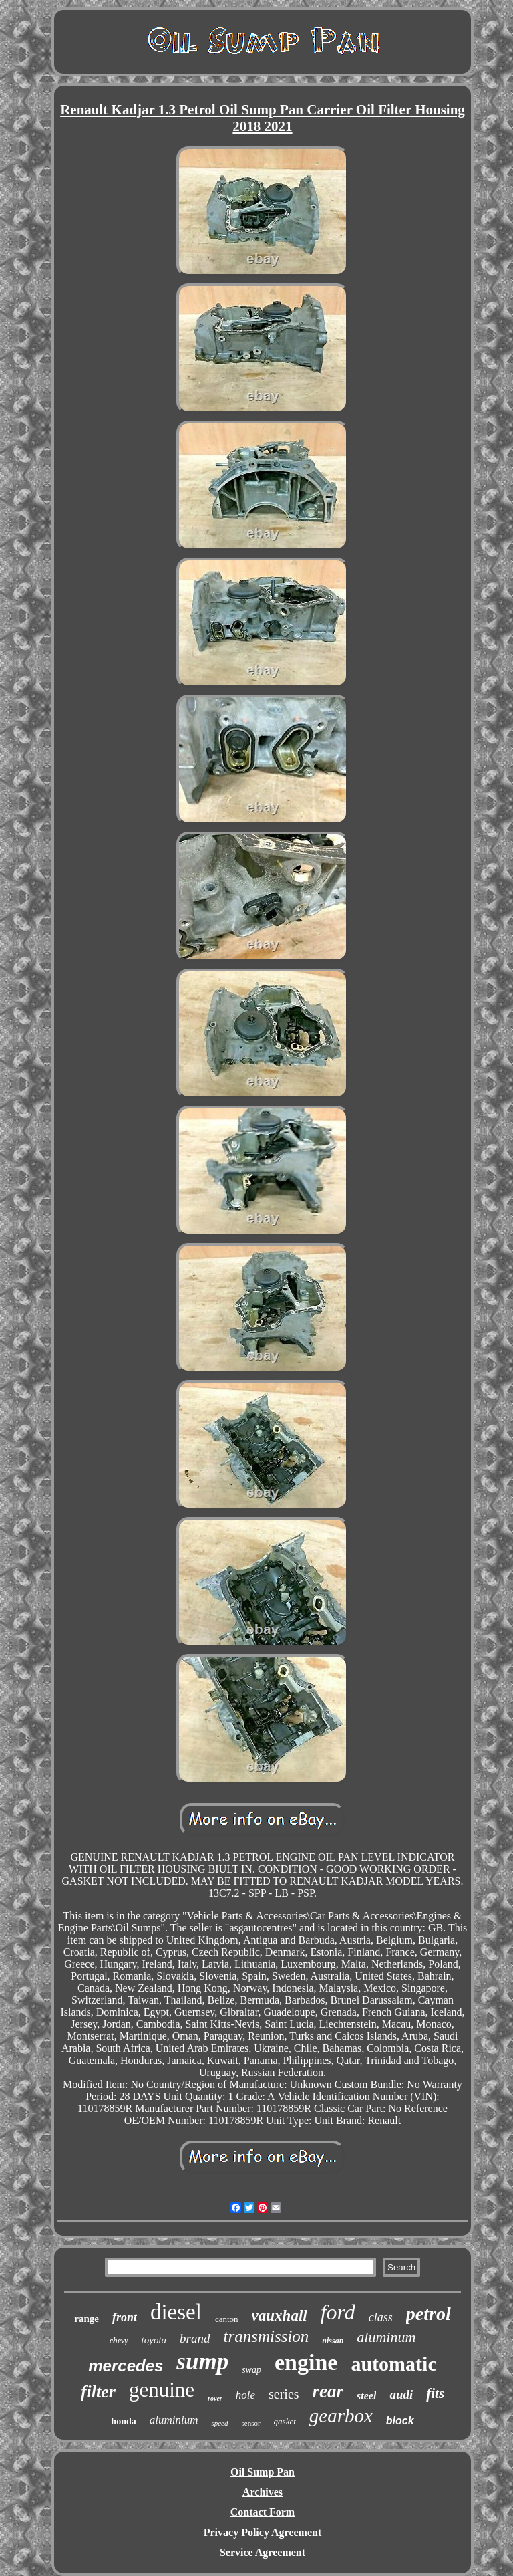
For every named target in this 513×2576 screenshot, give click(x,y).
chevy (119, 2340)
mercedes (125, 2366)
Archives (262, 2492)
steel (366, 2396)
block (400, 2420)
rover (215, 2398)
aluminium (174, 2420)
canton (226, 2319)
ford (338, 2312)
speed (219, 2423)
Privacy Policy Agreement (263, 2532)
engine (306, 2362)
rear (328, 2391)
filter (98, 2392)
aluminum (386, 2337)
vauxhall (279, 2315)
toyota (154, 2340)
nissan (332, 2340)
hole (245, 2395)
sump (202, 2362)
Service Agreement (262, 2552)
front (124, 2317)
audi (401, 2394)
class (381, 2317)
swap (251, 2370)
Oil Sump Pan (262, 2472)
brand (195, 2338)
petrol (428, 2313)
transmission (266, 2336)
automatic (393, 2364)
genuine (161, 2390)
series (284, 2394)
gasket (285, 2421)
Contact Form (262, 2512)
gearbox (341, 2415)
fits (435, 2393)
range (86, 2318)
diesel (176, 2312)
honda (123, 2421)
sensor (250, 2423)
